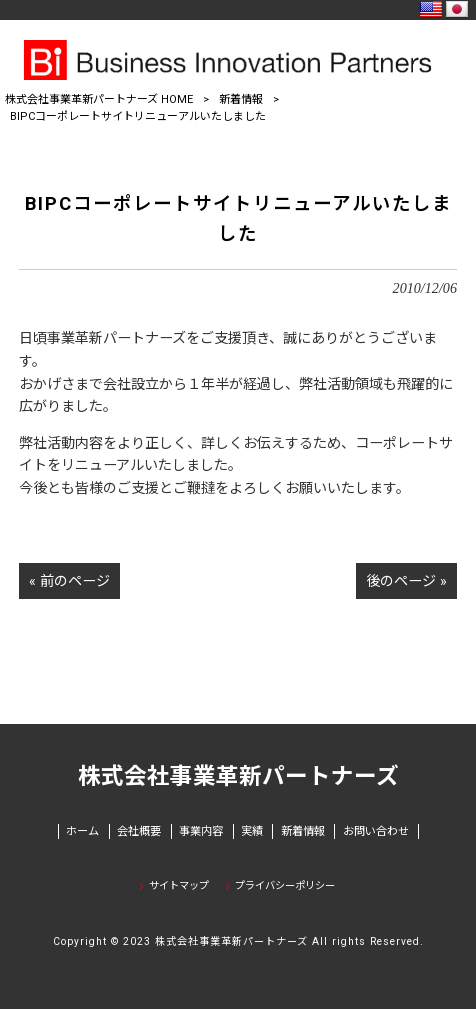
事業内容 (201, 831)
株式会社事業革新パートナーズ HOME (99, 99)
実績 (252, 831)
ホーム (82, 831)
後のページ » (406, 581)
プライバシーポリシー (285, 885)
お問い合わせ (376, 831)
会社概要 (139, 831)
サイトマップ (179, 885)
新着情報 (241, 99)
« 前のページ (69, 581)
